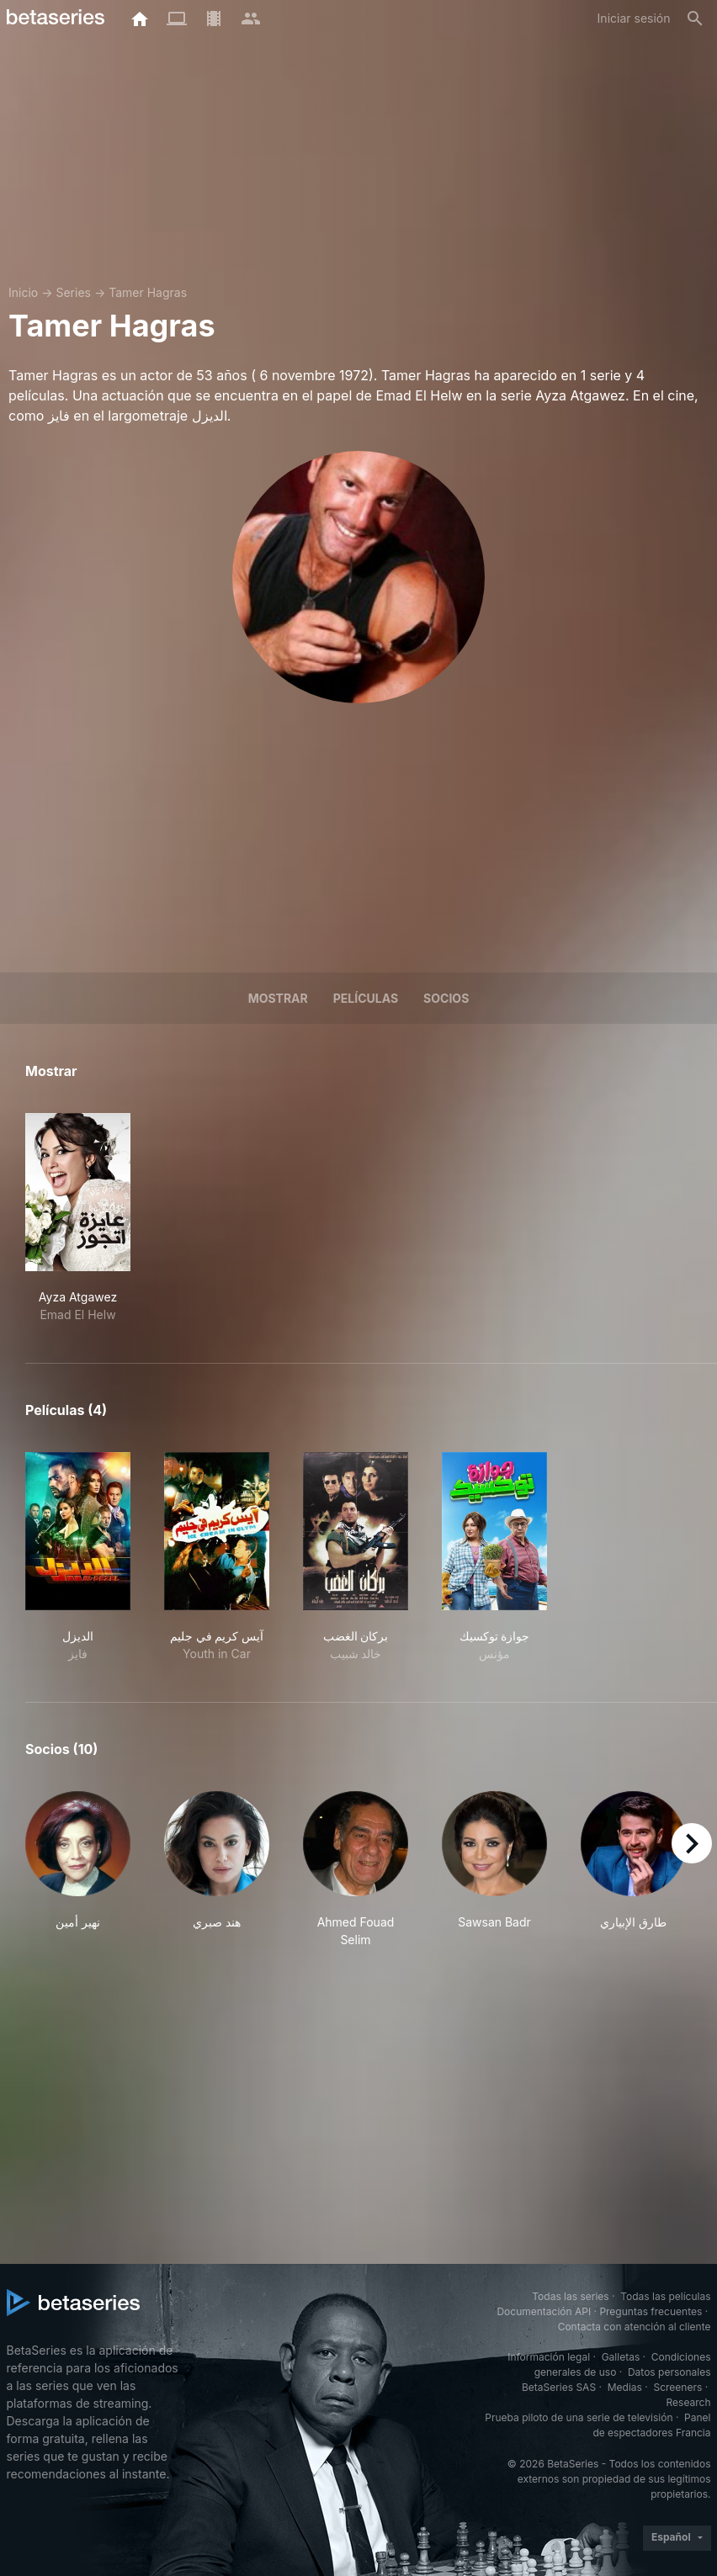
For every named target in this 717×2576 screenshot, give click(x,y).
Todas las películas (665, 2296)
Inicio (23, 292)
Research (689, 2402)
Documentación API (544, 2311)
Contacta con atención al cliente (634, 2326)
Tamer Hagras (148, 292)
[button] (77, 1869)
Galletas (621, 2357)
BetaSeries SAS (559, 2387)
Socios (446, 998)
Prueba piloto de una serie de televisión (578, 2417)
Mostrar (278, 998)
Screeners (677, 2387)
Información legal (548, 2357)
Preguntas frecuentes (650, 2311)
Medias (625, 2387)
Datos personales (669, 2372)
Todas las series (570, 2296)
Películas (365, 998)
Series (73, 292)
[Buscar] (695, 18)
